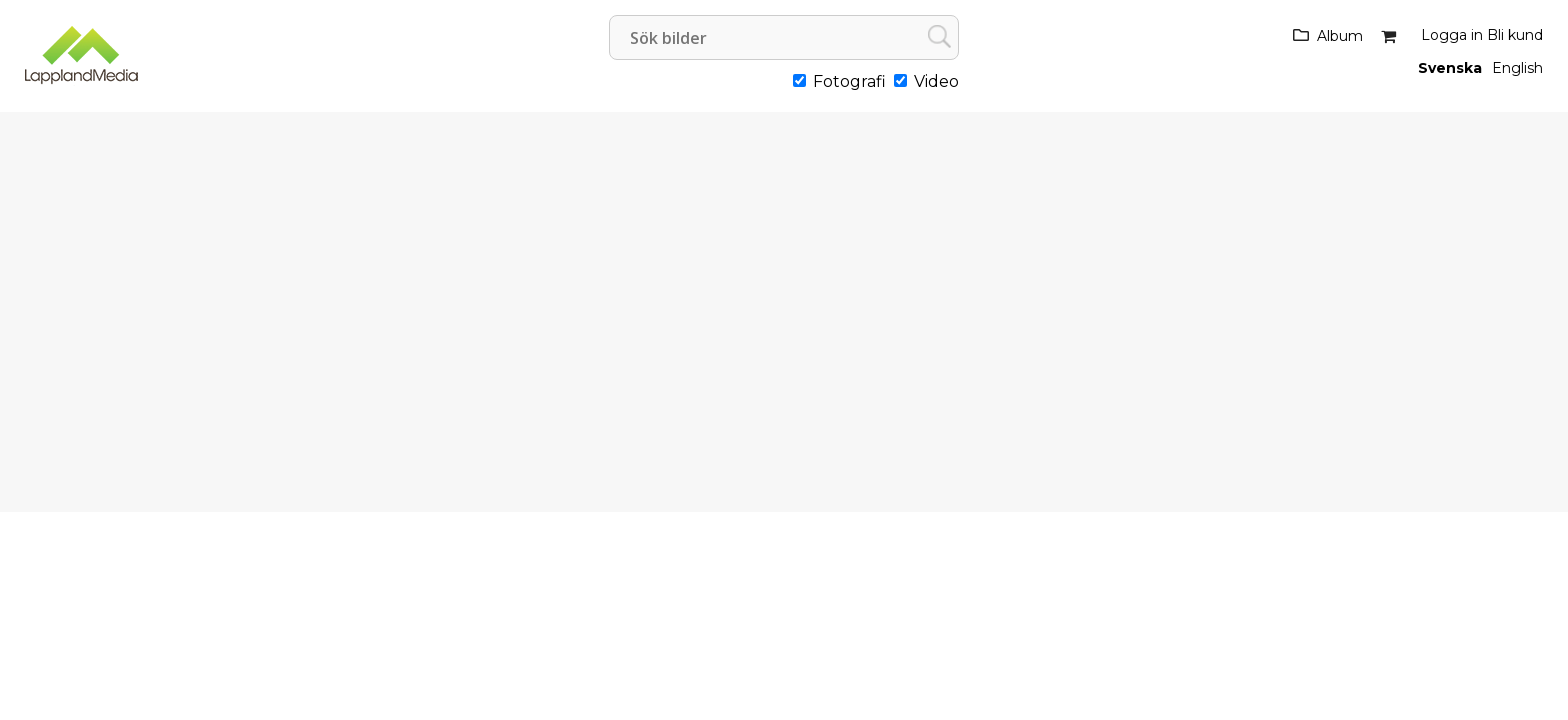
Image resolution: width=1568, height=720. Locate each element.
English (1517, 68)
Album (1340, 36)
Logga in (1452, 35)
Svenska (1450, 68)
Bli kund (1515, 35)
